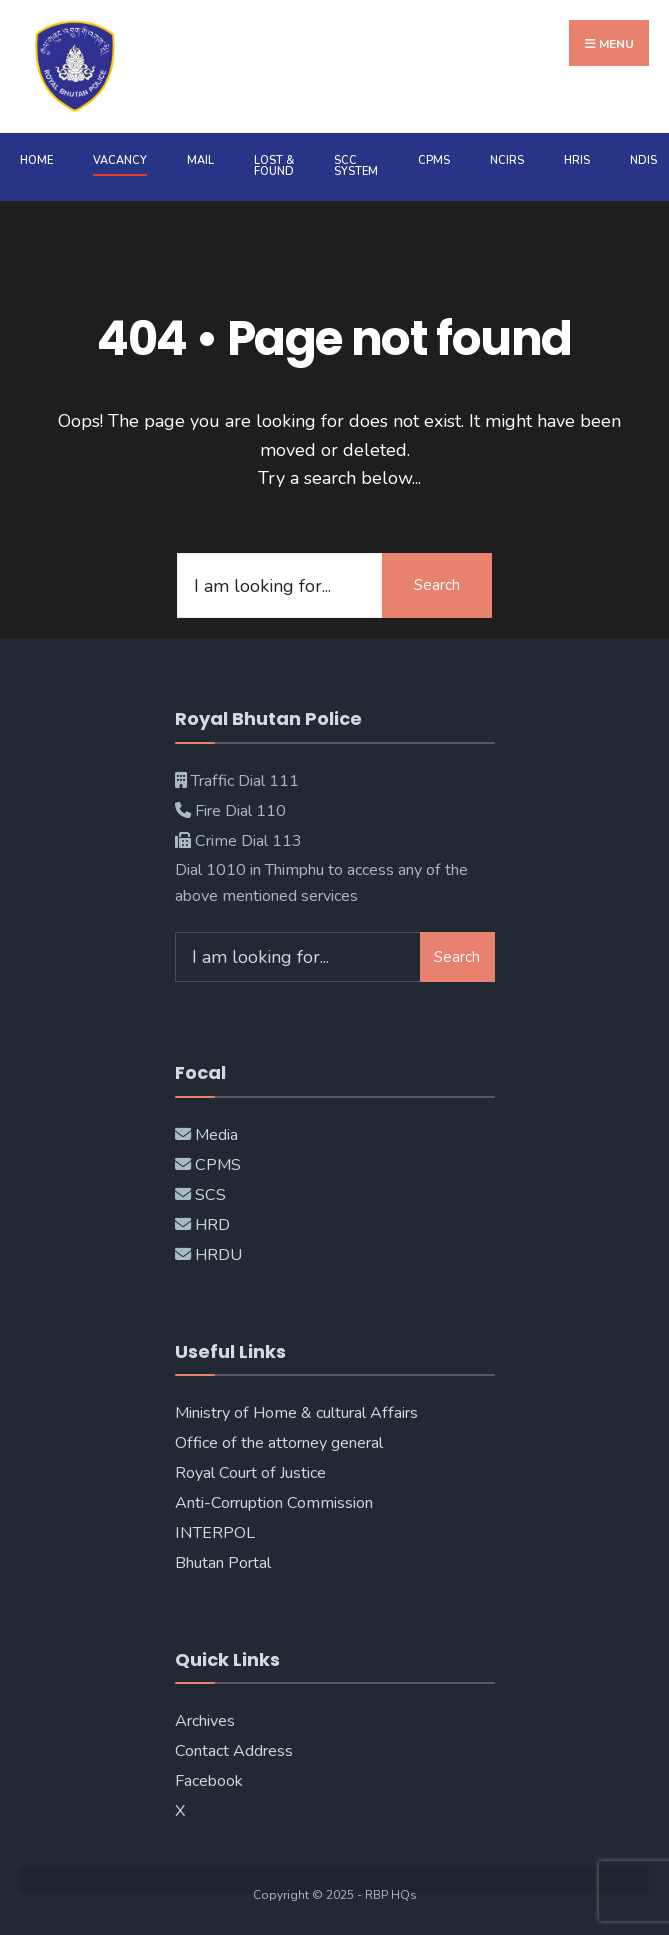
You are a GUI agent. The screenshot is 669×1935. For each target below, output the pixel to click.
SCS (210, 1195)
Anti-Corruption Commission (274, 1503)
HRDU (218, 1255)
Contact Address (234, 1751)
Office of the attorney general (279, 1443)
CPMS (434, 160)
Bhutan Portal (223, 1563)
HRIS (577, 160)
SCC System (356, 166)
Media (216, 1135)
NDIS (643, 160)
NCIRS (507, 160)
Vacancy (120, 160)
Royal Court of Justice (250, 1473)
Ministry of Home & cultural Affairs (296, 1413)
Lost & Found (274, 166)
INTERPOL (215, 1533)
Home (36, 160)
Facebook (209, 1781)
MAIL (200, 160)
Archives (205, 1721)
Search (437, 585)
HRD (212, 1225)
